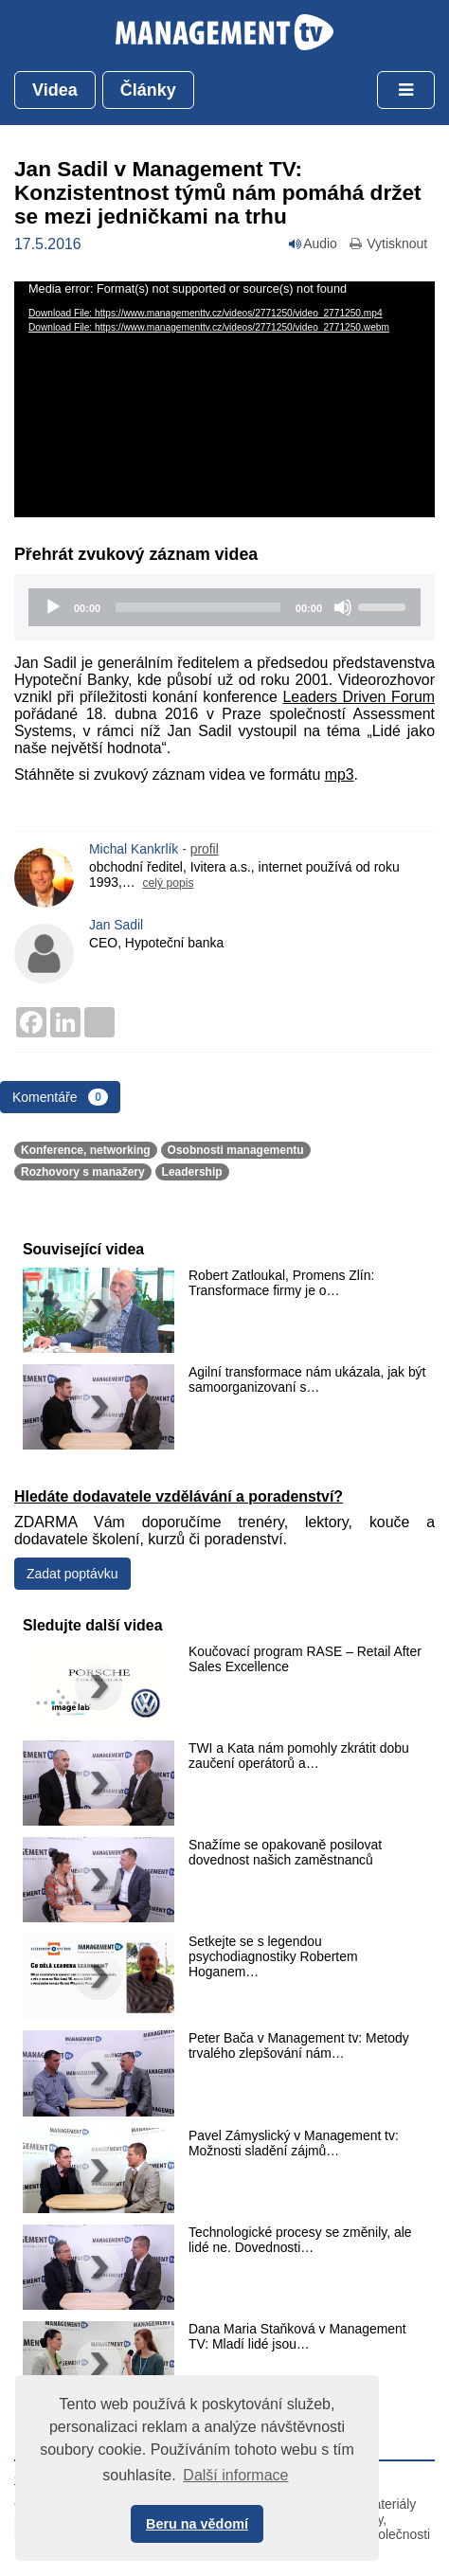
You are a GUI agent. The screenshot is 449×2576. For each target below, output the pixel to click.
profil (204, 848)
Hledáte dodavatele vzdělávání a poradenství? (178, 1496)
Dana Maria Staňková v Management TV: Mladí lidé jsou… (297, 2336)
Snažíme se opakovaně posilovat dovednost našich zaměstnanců (285, 1852)
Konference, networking (86, 1150)
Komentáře (60, 1097)
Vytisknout (387, 243)
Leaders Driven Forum (358, 697)
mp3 (339, 774)
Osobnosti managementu (236, 1150)
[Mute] (342, 607)
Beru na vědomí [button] (197, 2523)
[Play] (53, 607)
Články (148, 90)
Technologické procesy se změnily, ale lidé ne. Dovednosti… (300, 2240)
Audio (313, 243)
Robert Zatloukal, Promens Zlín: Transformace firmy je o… (281, 1283)
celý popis (167, 883)
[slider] (198, 607)
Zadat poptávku (72, 1573)
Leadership (192, 1172)
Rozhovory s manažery (83, 1172)
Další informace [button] (235, 2475)
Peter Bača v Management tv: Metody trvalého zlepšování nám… (299, 2045)
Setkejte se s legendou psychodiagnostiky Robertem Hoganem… (273, 1956)
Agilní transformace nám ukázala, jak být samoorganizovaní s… (307, 1379)
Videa (55, 90)
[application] (224, 399)
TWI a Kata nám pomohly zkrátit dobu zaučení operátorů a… (299, 1755)
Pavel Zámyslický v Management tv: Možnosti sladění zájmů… (294, 2143)
